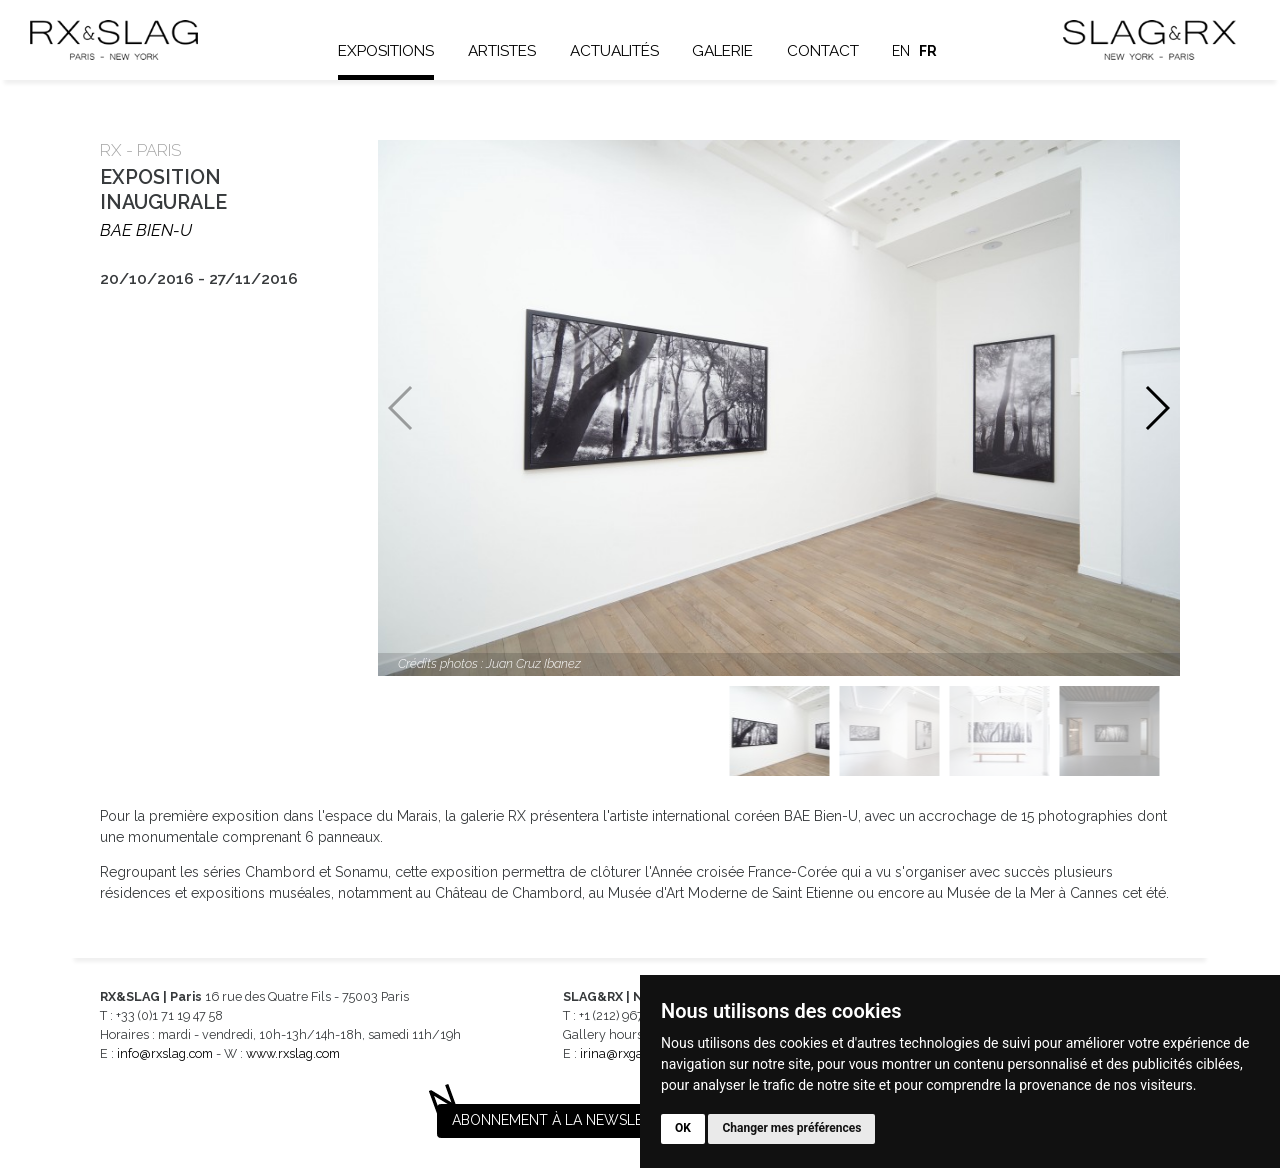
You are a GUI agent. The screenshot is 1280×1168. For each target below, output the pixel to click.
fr (929, 51)
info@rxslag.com (165, 1053)
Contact (824, 51)
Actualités (615, 51)
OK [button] (683, 1128)
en (903, 51)
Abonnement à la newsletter (565, 1120)
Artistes (503, 51)
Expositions (388, 51)
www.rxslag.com (293, 1053)
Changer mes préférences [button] (791, 1128)
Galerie (723, 51)
